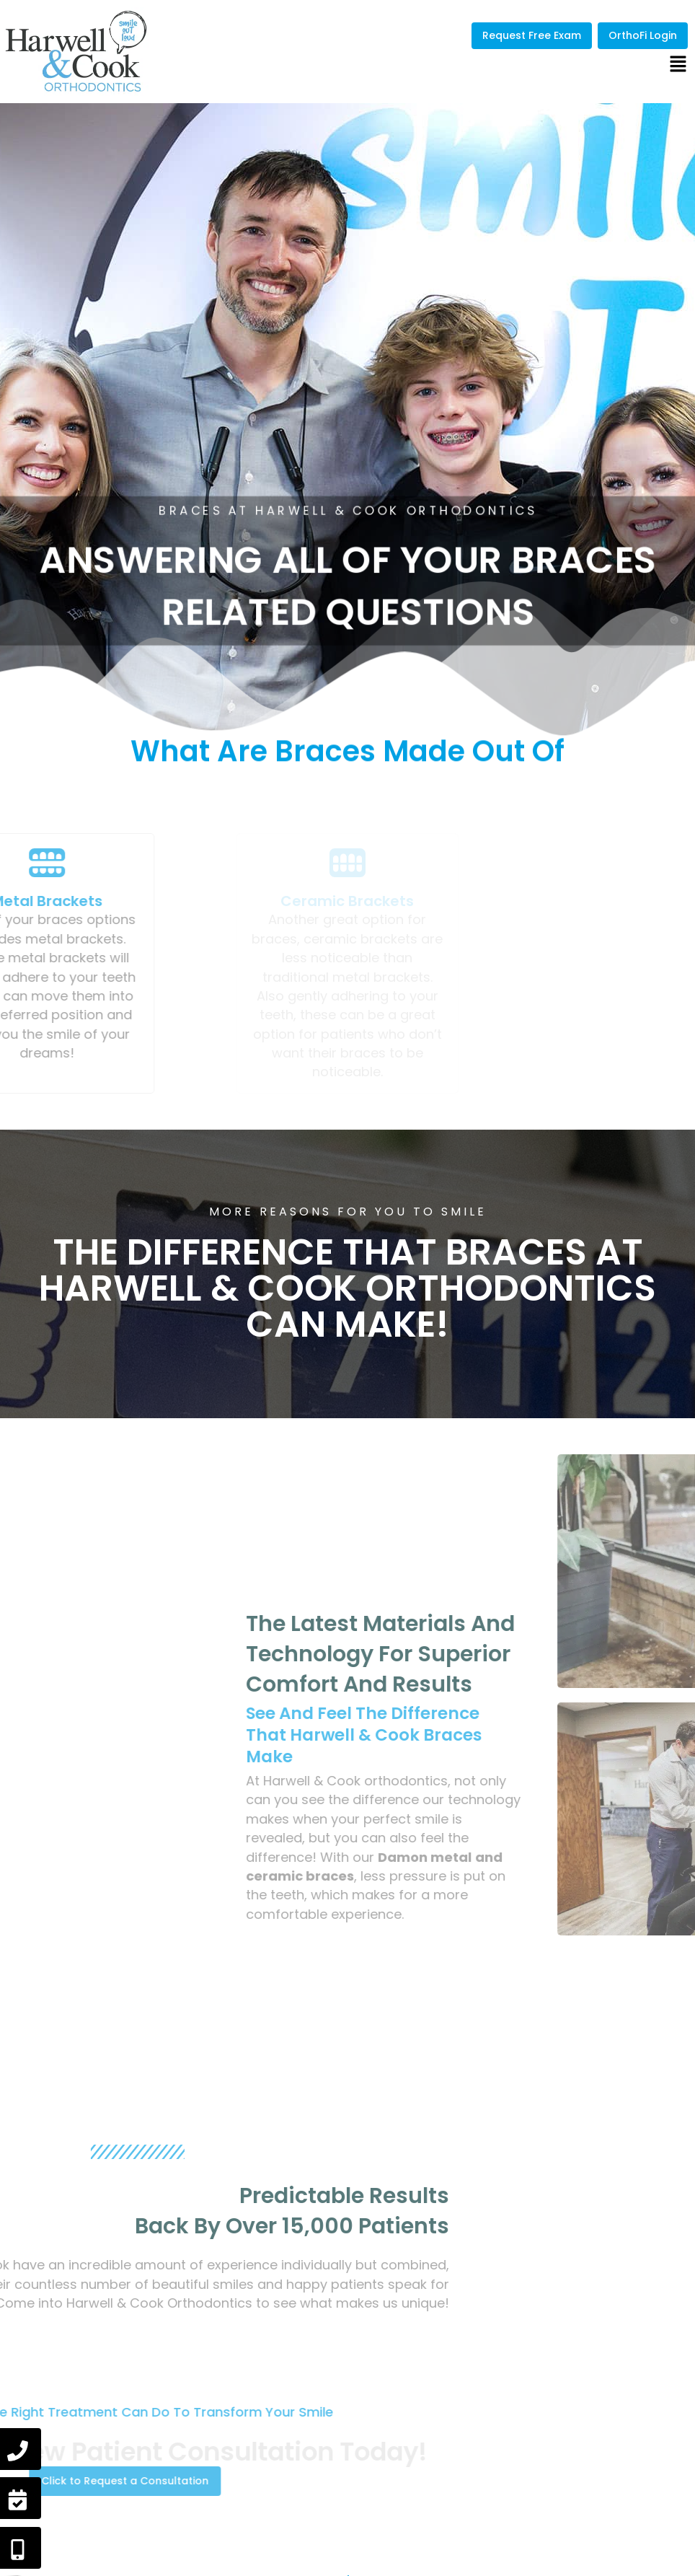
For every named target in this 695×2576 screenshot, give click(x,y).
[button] (678, 65)
